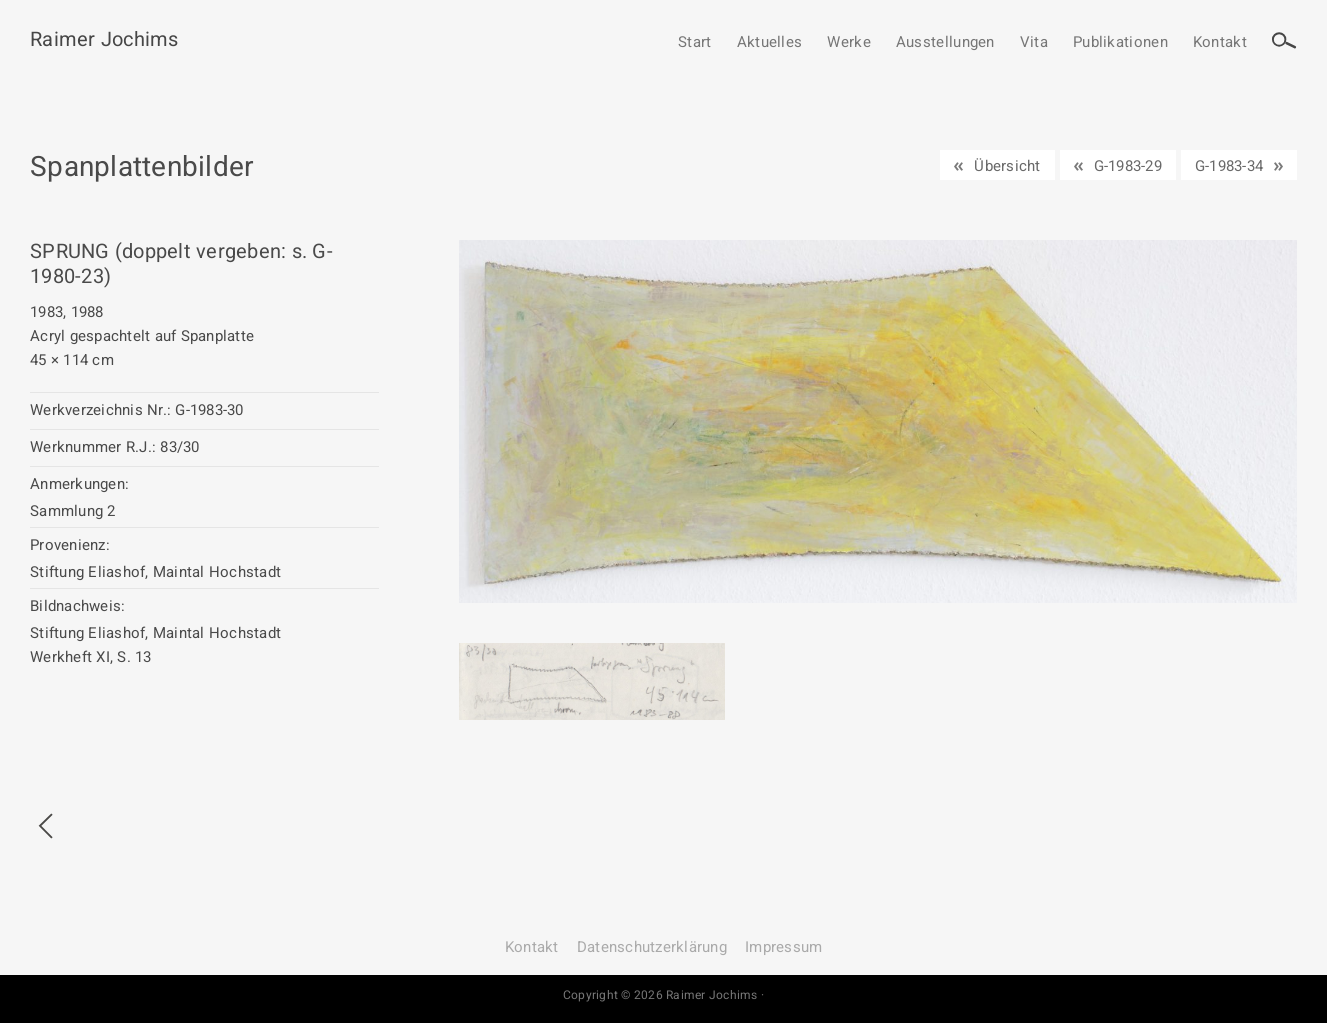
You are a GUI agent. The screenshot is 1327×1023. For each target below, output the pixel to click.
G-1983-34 (1229, 166)
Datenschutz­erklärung (652, 947)
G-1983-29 (1128, 166)
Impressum (783, 947)
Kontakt (1220, 43)
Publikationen (1120, 43)
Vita (1034, 43)
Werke (849, 43)
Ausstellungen (945, 43)
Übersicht (1007, 166)
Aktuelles (770, 43)
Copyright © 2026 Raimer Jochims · (663, 995)
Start (695, 43)
